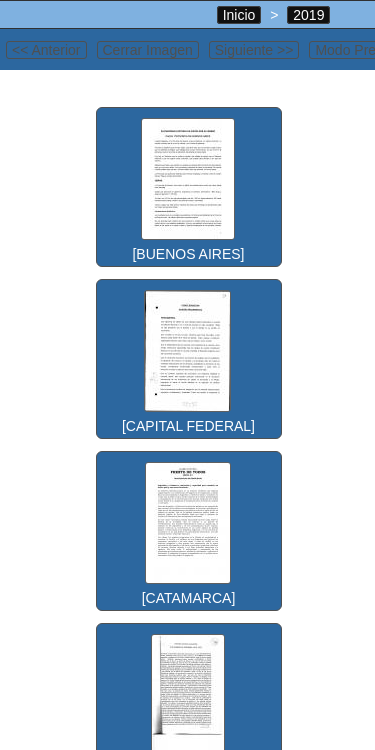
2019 (308, 15)
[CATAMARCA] (188, 529)
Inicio (239, 15)
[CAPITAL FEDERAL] (188, 357)
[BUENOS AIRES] (188, 185)
